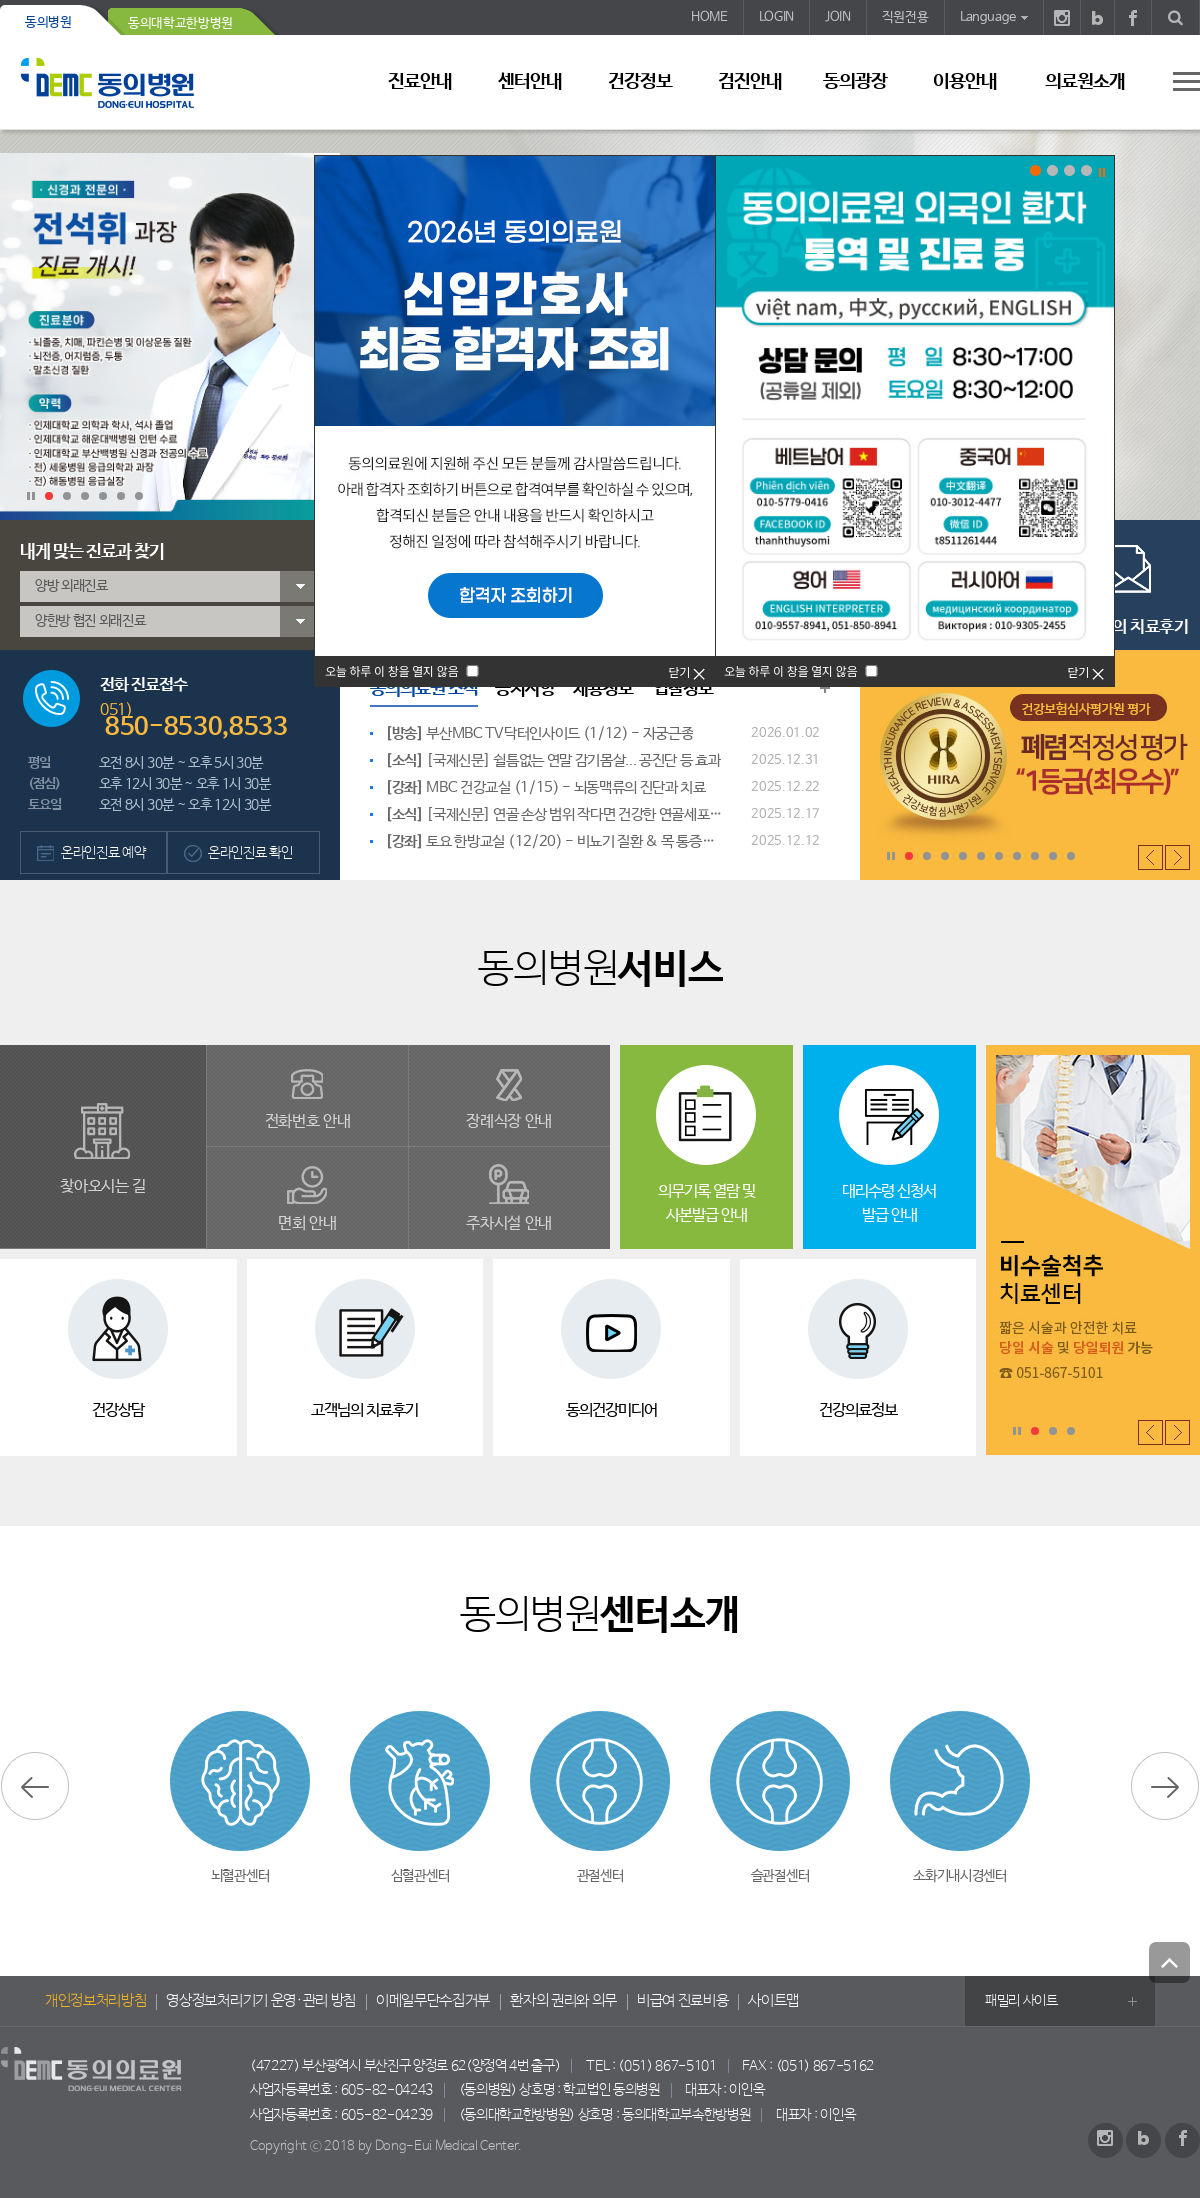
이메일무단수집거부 (433, 2001)
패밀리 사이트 (1021, 2001)
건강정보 (640, 82)
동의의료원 (125, 82)
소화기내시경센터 (959, 1876)
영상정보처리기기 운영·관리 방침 (261, 2001)
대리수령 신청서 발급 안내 (889, 1203)
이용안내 (965, 82)
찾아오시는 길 (103, 1186)
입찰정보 (683, 689)
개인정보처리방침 (95, 2001)
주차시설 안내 (509, 1223)
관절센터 (600, 1876)
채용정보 (603, 689)
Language (988, 17)
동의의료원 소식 (424, 689)
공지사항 (525, 689)
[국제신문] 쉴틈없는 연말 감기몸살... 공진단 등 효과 (553, 760)
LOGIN (776, 17)
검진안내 (750, 82)
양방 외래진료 (71, 586)
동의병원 (48, 22)
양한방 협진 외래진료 (90, 621)
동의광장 (855, 82)
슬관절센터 (780, 1876)
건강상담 (118, 1410)
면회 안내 (307, 1223)
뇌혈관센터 (240, 1876)
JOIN (838, 17)
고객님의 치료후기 (1128, 627)
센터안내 (530, 82)
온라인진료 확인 (250, 853)
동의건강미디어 (611, 1410)
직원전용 (905, 17)
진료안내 (420, 82)
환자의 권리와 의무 (563, 2001)
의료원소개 (1085, 82)
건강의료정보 (858, 1410)
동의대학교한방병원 (180, 23)
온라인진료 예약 (103, 853)
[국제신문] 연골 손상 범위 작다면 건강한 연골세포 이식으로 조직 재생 (555, 817)
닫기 (1086, 671)
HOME (709, 17)
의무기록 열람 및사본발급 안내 (706, 1203)
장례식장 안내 (509, 1121)
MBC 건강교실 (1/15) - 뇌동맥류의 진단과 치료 (545, 787)
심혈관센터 (420, 1876)
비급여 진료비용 (682, 2001)
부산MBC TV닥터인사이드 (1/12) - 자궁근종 (539, 733)
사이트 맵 (1175, 81)
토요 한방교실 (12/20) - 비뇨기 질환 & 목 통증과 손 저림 (549, 844)
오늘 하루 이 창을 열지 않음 (790, 671)
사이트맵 (773, 2001)
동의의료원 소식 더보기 (825, 688)
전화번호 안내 (308, 1121)
